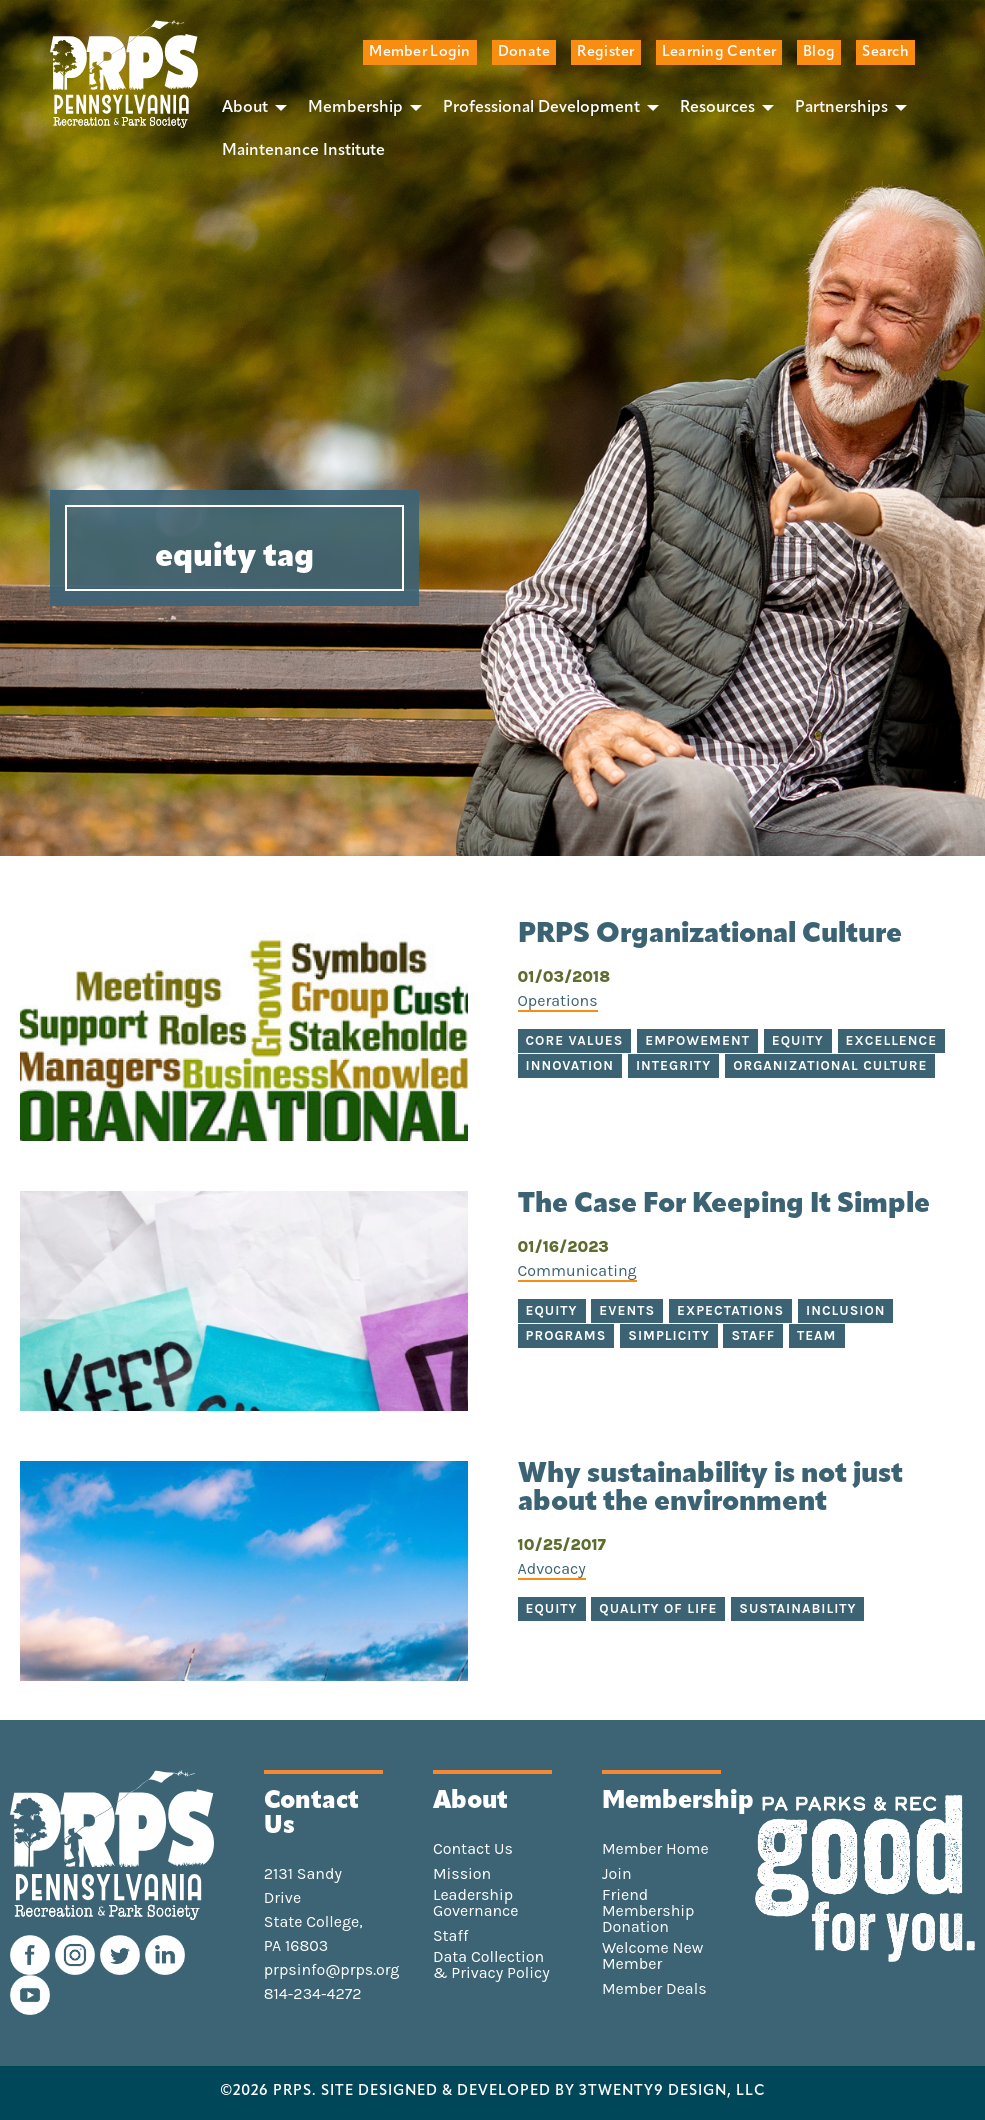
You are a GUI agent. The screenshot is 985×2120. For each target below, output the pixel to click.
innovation (570, 1065)
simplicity (668, 1335)
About (245, 108)
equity (798, 1040)
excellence (892, 1040)
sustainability (797, 1608)
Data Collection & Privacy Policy (491, 1965)
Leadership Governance (476, 1903)
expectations (730, 1310)
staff (753, 1335)
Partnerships (841, 108)
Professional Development (541, 108)
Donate (524, 52)
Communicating (577, 1270)
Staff (450, 1936)
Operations (558, 1000)
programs (566, 1335)
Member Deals (654, 1989)
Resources (717, 108)
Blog (819, 52)
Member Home (655, 1849)
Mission (462, 1874)
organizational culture (830, 1065)
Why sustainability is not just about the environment (710, 1489)
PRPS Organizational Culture (710, 935)
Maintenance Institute (303, 151)
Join (617, 1874)
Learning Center (719, 52)
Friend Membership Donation (648, 1911)
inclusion (845, 1310)
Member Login (419, 52)
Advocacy (552, 1568)
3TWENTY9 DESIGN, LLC (672, 2092)
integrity (673, 1065)
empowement (697, 1040)
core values (575, 1040)
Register (605, 52)
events (627, 1310)
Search (885, 52)
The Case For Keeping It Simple (724, 1205)
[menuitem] (249, 107)
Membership (355, 108)
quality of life (658, 1608)
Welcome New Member (652, 1956)
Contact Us (473, 1849)
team (817, 1335)
